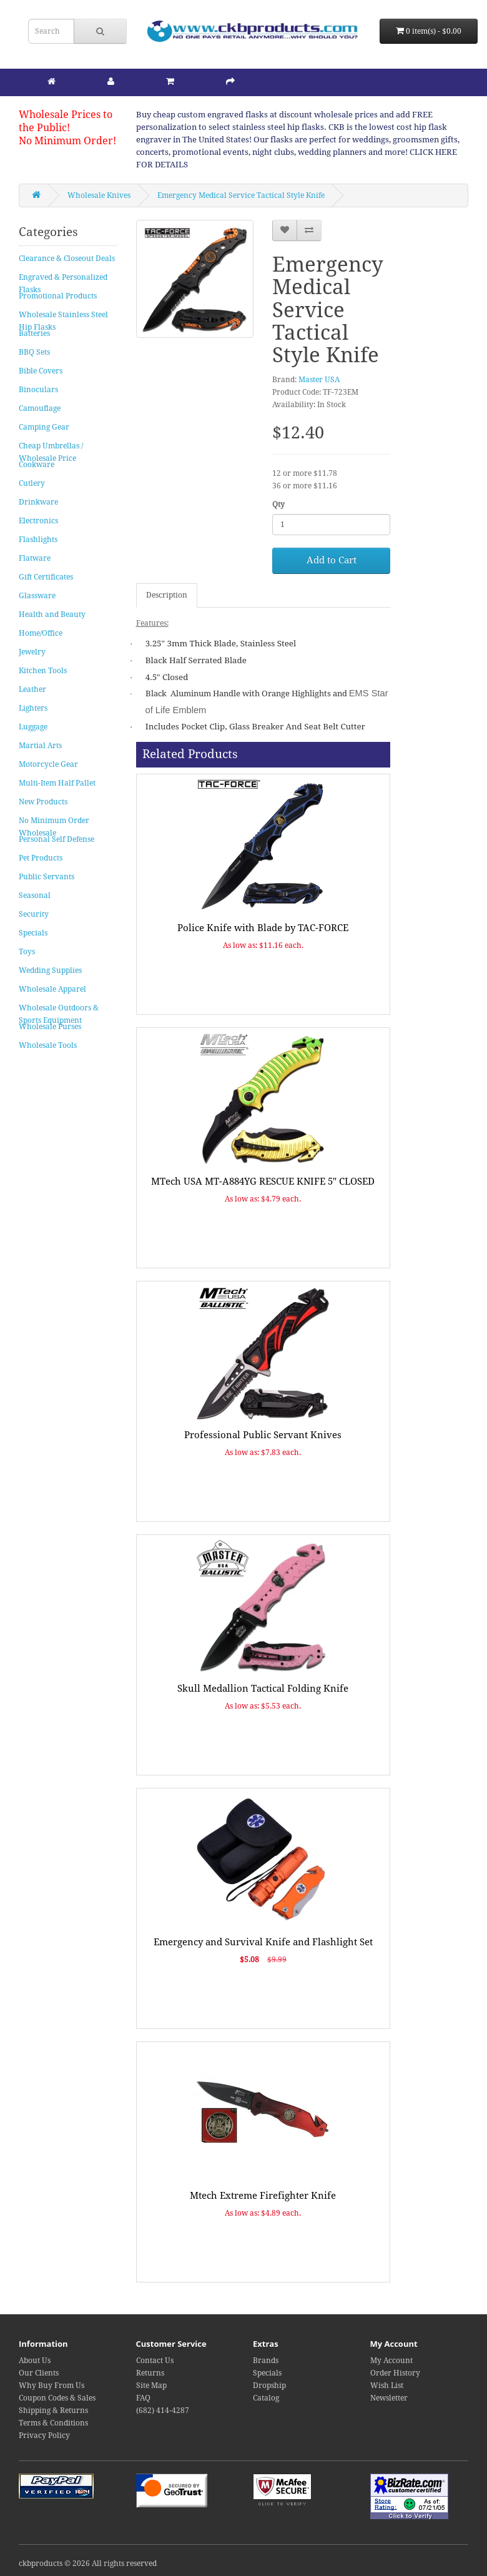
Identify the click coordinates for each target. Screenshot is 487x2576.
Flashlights (38, 539)
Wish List (386, 2385)
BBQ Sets (34, 352)
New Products (43, 801)
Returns (150, 2373)
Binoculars (38, 389)
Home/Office (40, 633)
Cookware (36, 464)
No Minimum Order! (67, 141)
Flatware (35, 558)
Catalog (266, 2398)
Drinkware (38, 502)
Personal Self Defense (56, 839)
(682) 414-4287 (162, 2410)
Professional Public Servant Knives (263, 1435)
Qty (278, 504)
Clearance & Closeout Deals (67, 258)
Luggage (33, 727)
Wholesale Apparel (52, 989)
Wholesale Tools (48, 1045)
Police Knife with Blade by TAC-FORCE (262, 928)
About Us (35, 2360)
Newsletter (389, 2398)
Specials (33, 933)
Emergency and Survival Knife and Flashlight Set (263, 1942)
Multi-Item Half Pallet (57, 783)
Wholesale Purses (50, 1026)
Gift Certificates (46, 577)
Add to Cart (332, 560)
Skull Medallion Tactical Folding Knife (262, 1688)
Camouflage (40, 408)
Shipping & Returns (53, 2410)
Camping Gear (44, 427)
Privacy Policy (44, 2435)
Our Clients (39, 2373)
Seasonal (35, 895)
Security (34, 914)
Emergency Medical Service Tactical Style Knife (241, 195)
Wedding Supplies (50, 970)
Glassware (37, 595)
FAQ (143, 2398)
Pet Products (40, 858)
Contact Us (155, 2360)
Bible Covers (40, 371)
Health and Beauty (52, 614)
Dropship (269, 2385)
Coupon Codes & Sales (57, 2398)
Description (166, 595)
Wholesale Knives (98, 195)
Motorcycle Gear (48, 764)
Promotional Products (58, 296)
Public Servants (46, 876)
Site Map (151, 2385)
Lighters (33, 708)
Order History (395, 2373)
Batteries (34, 333)
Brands (265, 2360)
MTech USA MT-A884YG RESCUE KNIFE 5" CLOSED (263, 1181)
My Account (391, 2360)
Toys (27, 951)
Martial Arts (40, 745)
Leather (32, 689)
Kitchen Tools (43, 670)
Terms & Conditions (53, 2423)
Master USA (319, 379)
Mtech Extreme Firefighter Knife (263, 2195)
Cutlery (32, 483)
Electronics (38, 520)
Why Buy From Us (51, 2385)
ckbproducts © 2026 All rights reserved (88, 2563)
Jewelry (32, 652)
